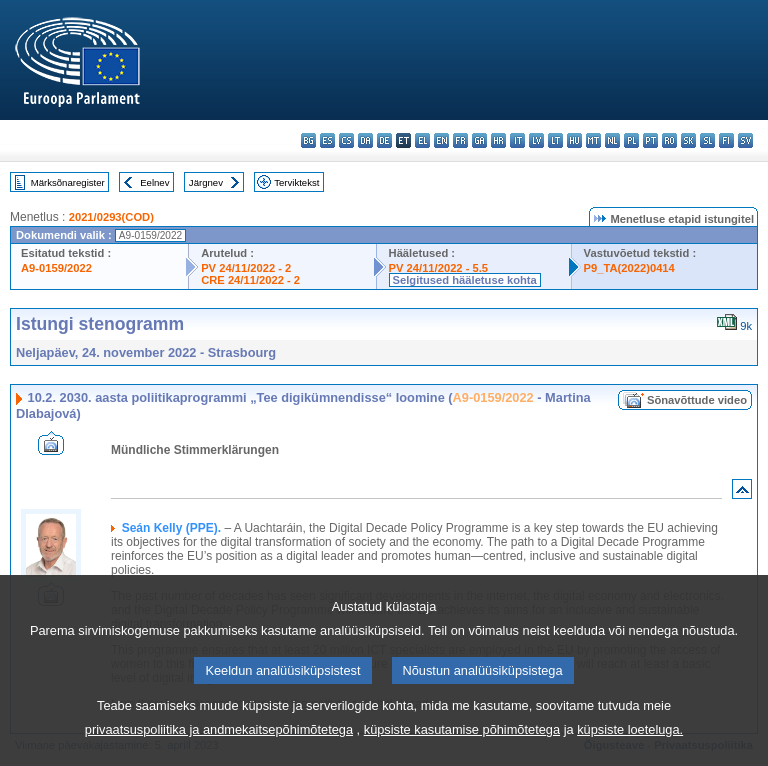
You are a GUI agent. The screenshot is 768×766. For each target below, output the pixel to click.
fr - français (460, 140)
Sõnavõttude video (697, 400)
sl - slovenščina (707, 140)
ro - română (669, 140)
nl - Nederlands (612, 140)
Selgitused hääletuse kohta (465, 280)
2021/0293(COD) (111, 217)
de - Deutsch (384, 140)
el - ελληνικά (422, 140)
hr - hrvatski (498, 140)
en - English (441, 140)
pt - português (650, 140)
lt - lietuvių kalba (555, 140)
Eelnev (154, 182)
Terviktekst (296, 182)
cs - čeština (346, 140)
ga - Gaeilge (479, 140)
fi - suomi (726, 140)
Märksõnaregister (68, 182)
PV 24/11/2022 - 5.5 (439, 268)
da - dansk (365, 140)
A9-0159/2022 (56, 268)
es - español (327, 140)
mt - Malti (593, 140)
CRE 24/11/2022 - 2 (250, 280)
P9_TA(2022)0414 (629, 268)
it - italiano (517, 140)
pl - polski (631, 140)
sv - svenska (745, 140)
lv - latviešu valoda (536, 140)
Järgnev (206, 182)
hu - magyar (574, 140)
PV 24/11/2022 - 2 (246, 268)
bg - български (308, 140)
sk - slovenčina (688, 140)
